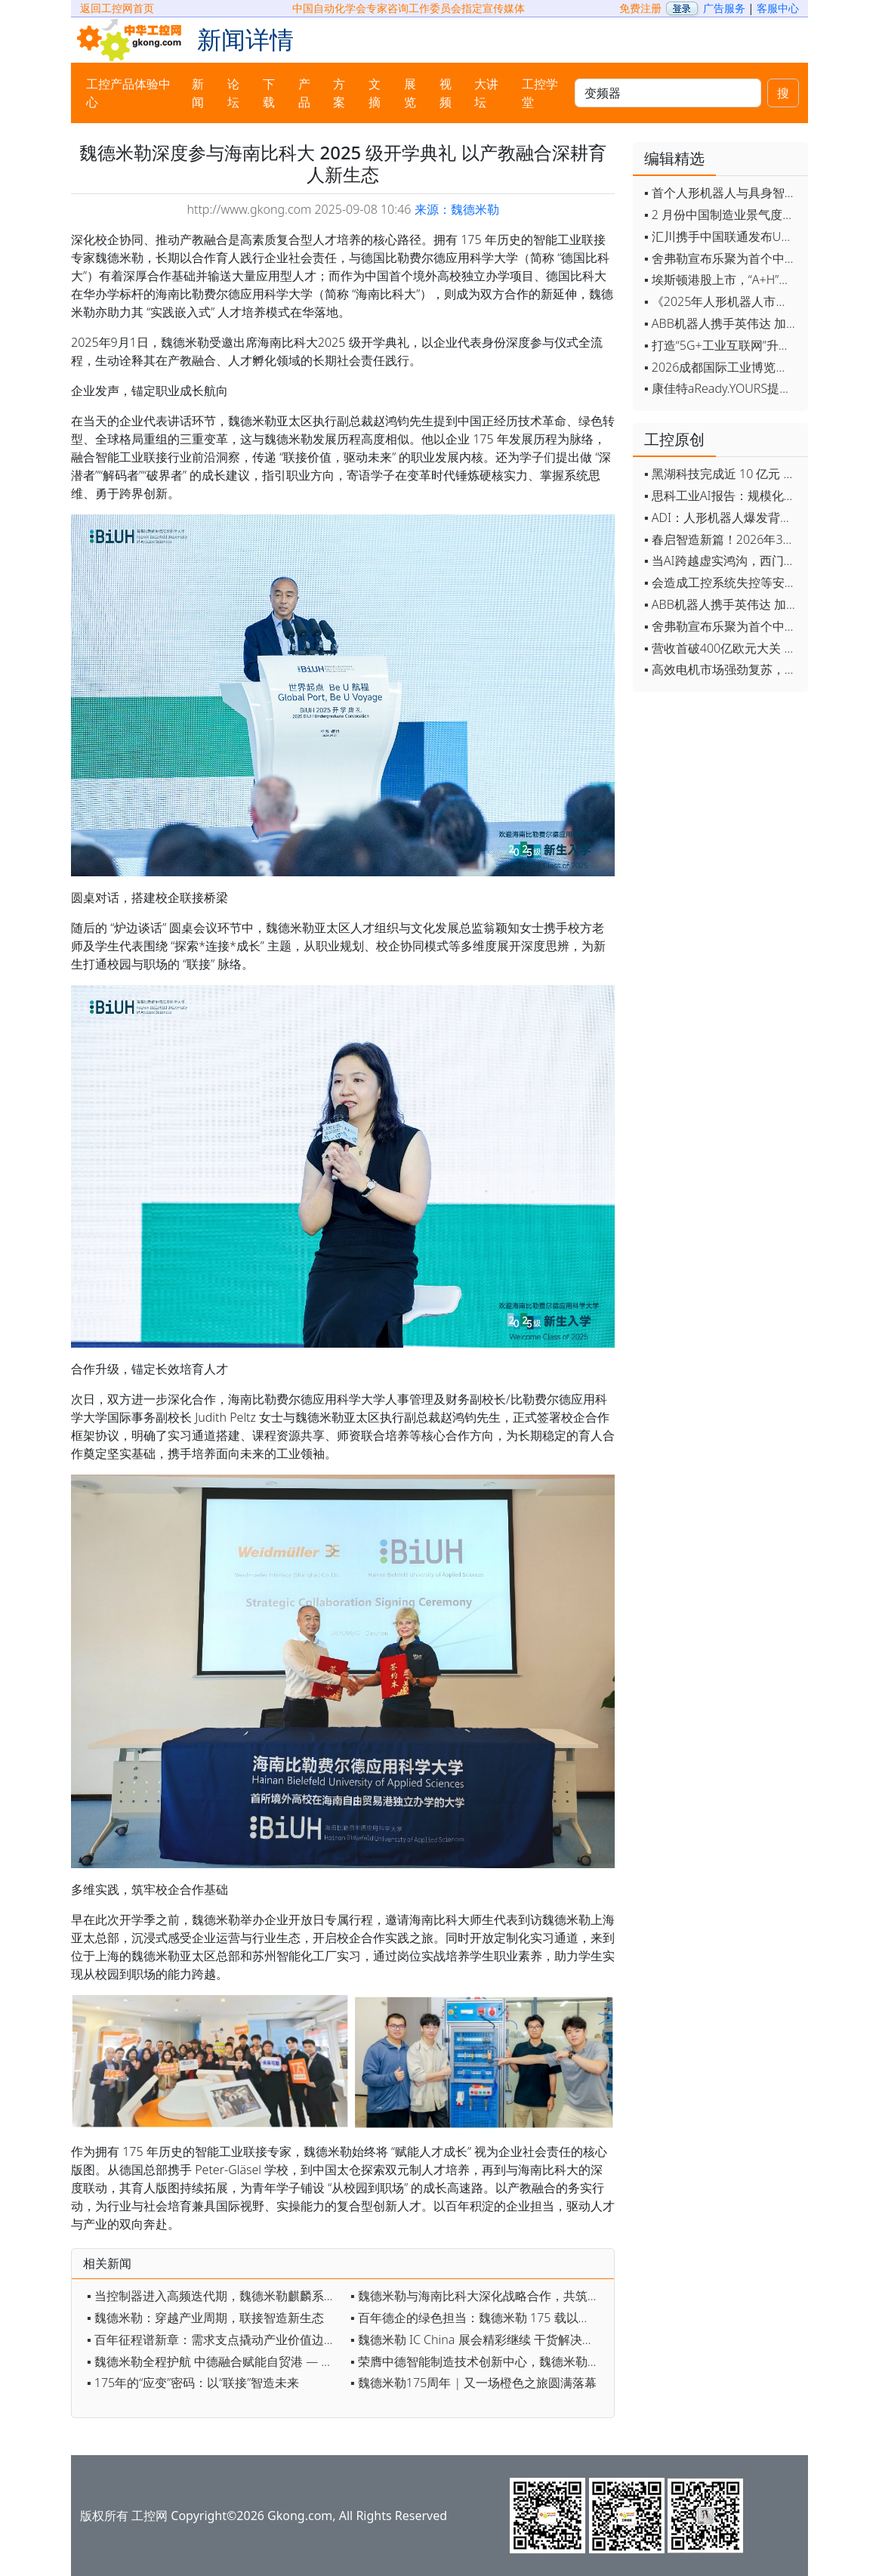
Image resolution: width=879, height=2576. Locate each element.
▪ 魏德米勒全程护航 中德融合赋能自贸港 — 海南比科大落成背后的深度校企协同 (215, 2361)
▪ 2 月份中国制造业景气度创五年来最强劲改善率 (722, 214)
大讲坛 (486, 93)
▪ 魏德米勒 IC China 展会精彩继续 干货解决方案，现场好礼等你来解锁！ (478, 2339)
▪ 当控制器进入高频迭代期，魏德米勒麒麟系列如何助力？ (215, 2295)
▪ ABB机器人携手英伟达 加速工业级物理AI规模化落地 (722, 323)
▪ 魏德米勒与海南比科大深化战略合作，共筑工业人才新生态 (478, 2295)
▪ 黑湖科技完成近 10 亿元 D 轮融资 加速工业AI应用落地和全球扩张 (722, 473)
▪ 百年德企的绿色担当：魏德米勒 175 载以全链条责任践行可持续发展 (478, 2317)
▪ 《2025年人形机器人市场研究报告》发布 (722, 301)
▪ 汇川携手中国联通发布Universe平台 (722, 236)
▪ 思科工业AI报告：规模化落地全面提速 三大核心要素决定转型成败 (722, 495)
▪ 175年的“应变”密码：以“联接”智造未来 (193, 2382)
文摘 (375, 93)
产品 (304, 93)
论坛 (233, 93)
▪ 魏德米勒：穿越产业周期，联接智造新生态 (205, 2317)
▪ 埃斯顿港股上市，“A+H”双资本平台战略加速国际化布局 (722, 279)
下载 (269, 93)
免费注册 (640, 8)
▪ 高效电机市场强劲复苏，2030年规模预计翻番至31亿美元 (722, 669)
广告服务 (724, 8)
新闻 (198, 93)
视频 (446, 93)
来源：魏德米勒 (457, 209)
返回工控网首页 (117, 8)
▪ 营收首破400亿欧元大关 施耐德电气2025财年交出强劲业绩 (722, 648)
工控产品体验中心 (128, 93)
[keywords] (668, 93)
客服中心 (778, 8)
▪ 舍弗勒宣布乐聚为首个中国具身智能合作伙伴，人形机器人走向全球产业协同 (722, 258)
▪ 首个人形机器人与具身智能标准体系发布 (722, 192)
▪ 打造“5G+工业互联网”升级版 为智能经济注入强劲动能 (722, 345)
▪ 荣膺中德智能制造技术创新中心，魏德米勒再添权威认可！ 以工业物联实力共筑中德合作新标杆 (478, 2361)
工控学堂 (540, 93)
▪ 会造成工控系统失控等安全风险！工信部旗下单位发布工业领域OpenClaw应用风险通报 (722, 582)
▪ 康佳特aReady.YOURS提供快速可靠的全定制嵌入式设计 (722, 388)
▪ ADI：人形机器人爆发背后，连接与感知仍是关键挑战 (722, 517)
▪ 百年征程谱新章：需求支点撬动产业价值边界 (211, 2339)
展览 (410, 93)
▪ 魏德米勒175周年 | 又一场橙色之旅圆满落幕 (473, 2382)
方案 (339, 93)
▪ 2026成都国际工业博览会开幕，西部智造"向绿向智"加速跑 (722, 367)
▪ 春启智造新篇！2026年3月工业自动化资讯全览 (722, 539)
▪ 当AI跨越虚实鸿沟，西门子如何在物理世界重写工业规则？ (722, 560)
